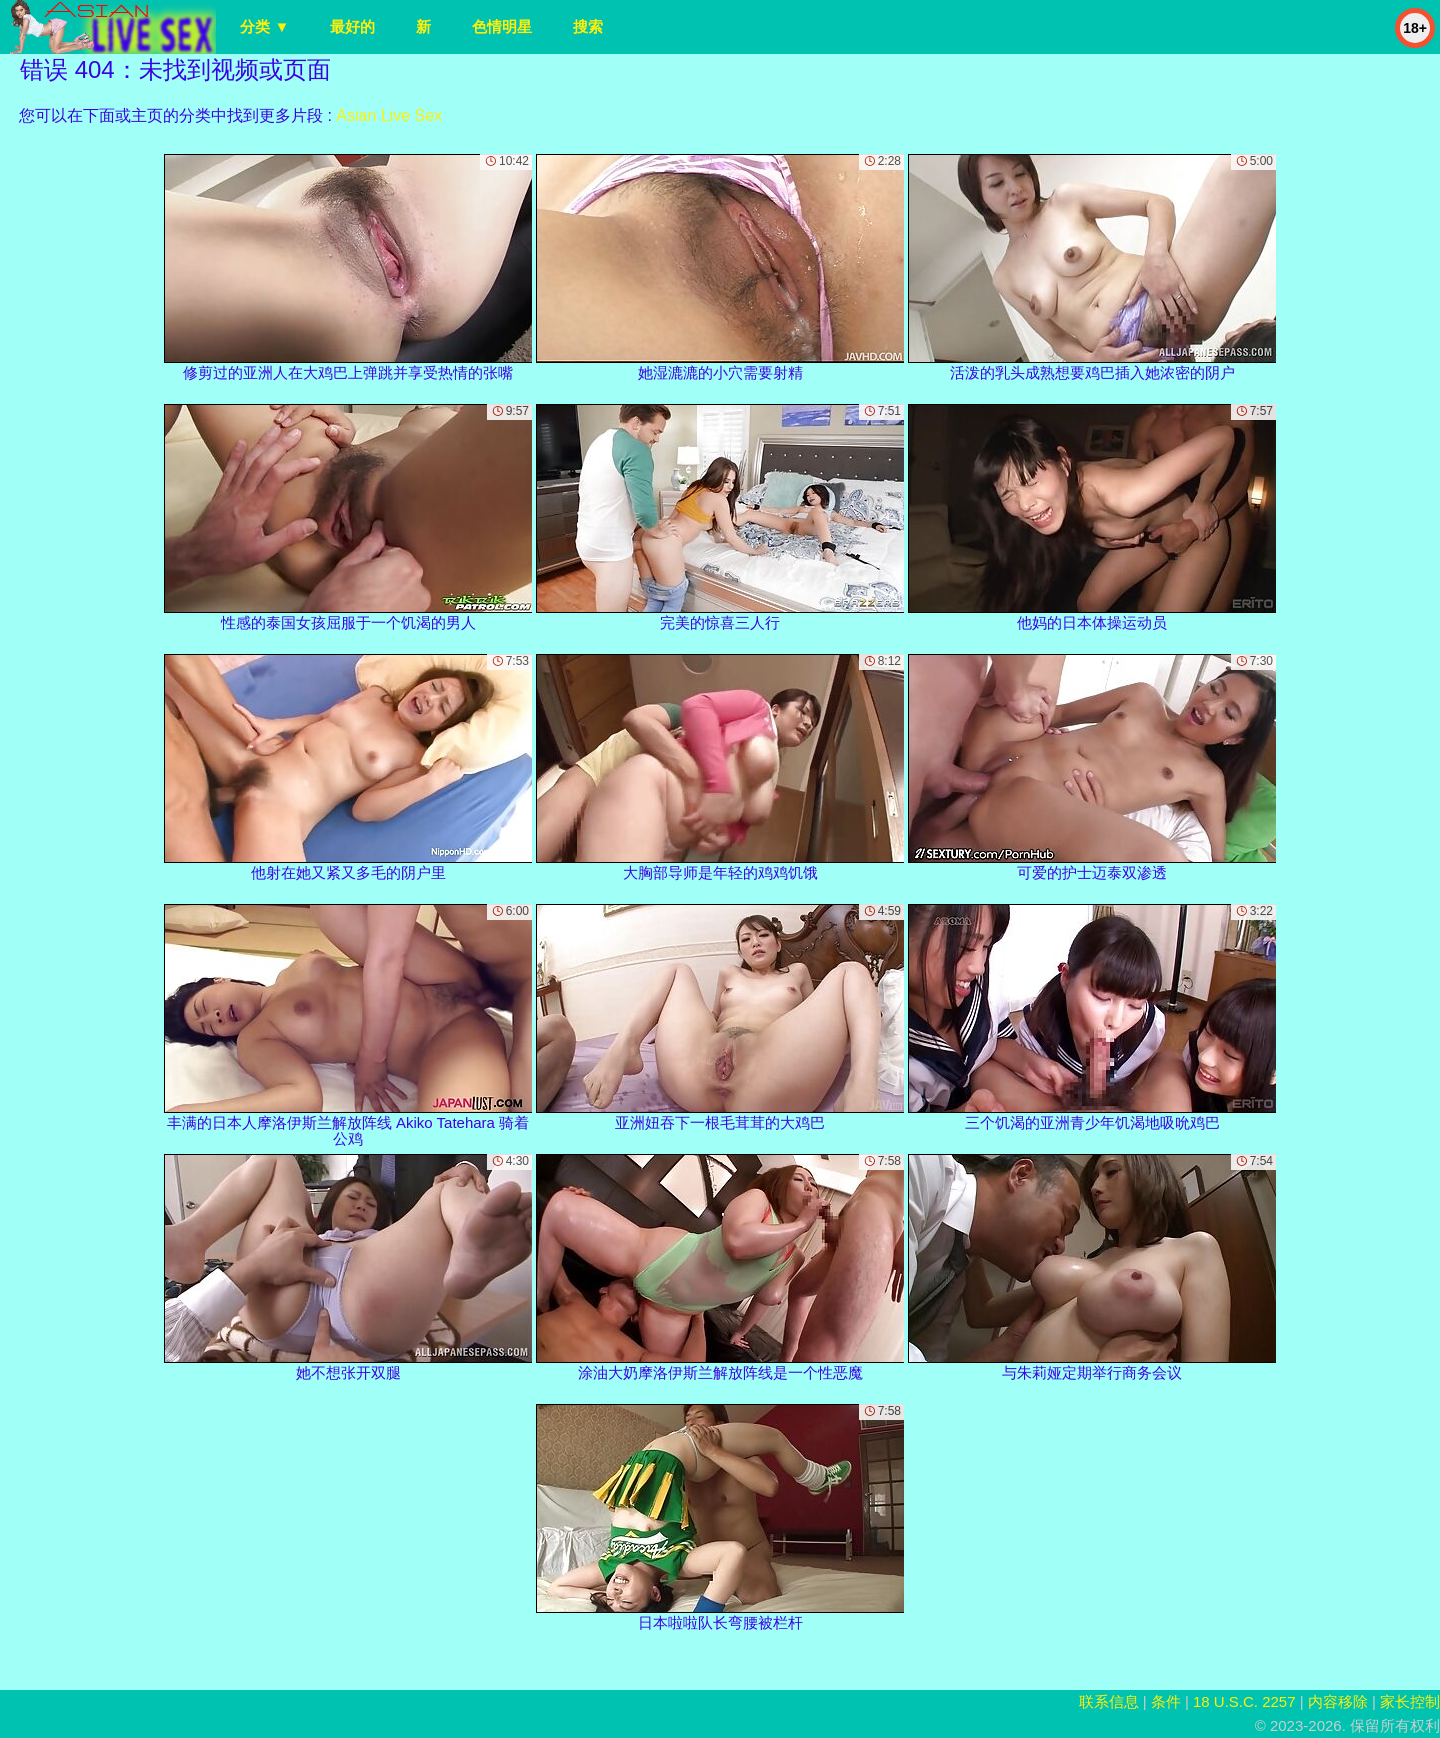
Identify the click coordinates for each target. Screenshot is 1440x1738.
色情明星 (502, 26)
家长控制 (1410, 1701)
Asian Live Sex (389, 115)
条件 (1166, 1701)
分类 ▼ (264, 26)
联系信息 (1109, 1701)
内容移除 (1338, 1701)
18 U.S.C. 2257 (1244, 1701)
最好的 (352, 26)
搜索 (588, 26)
